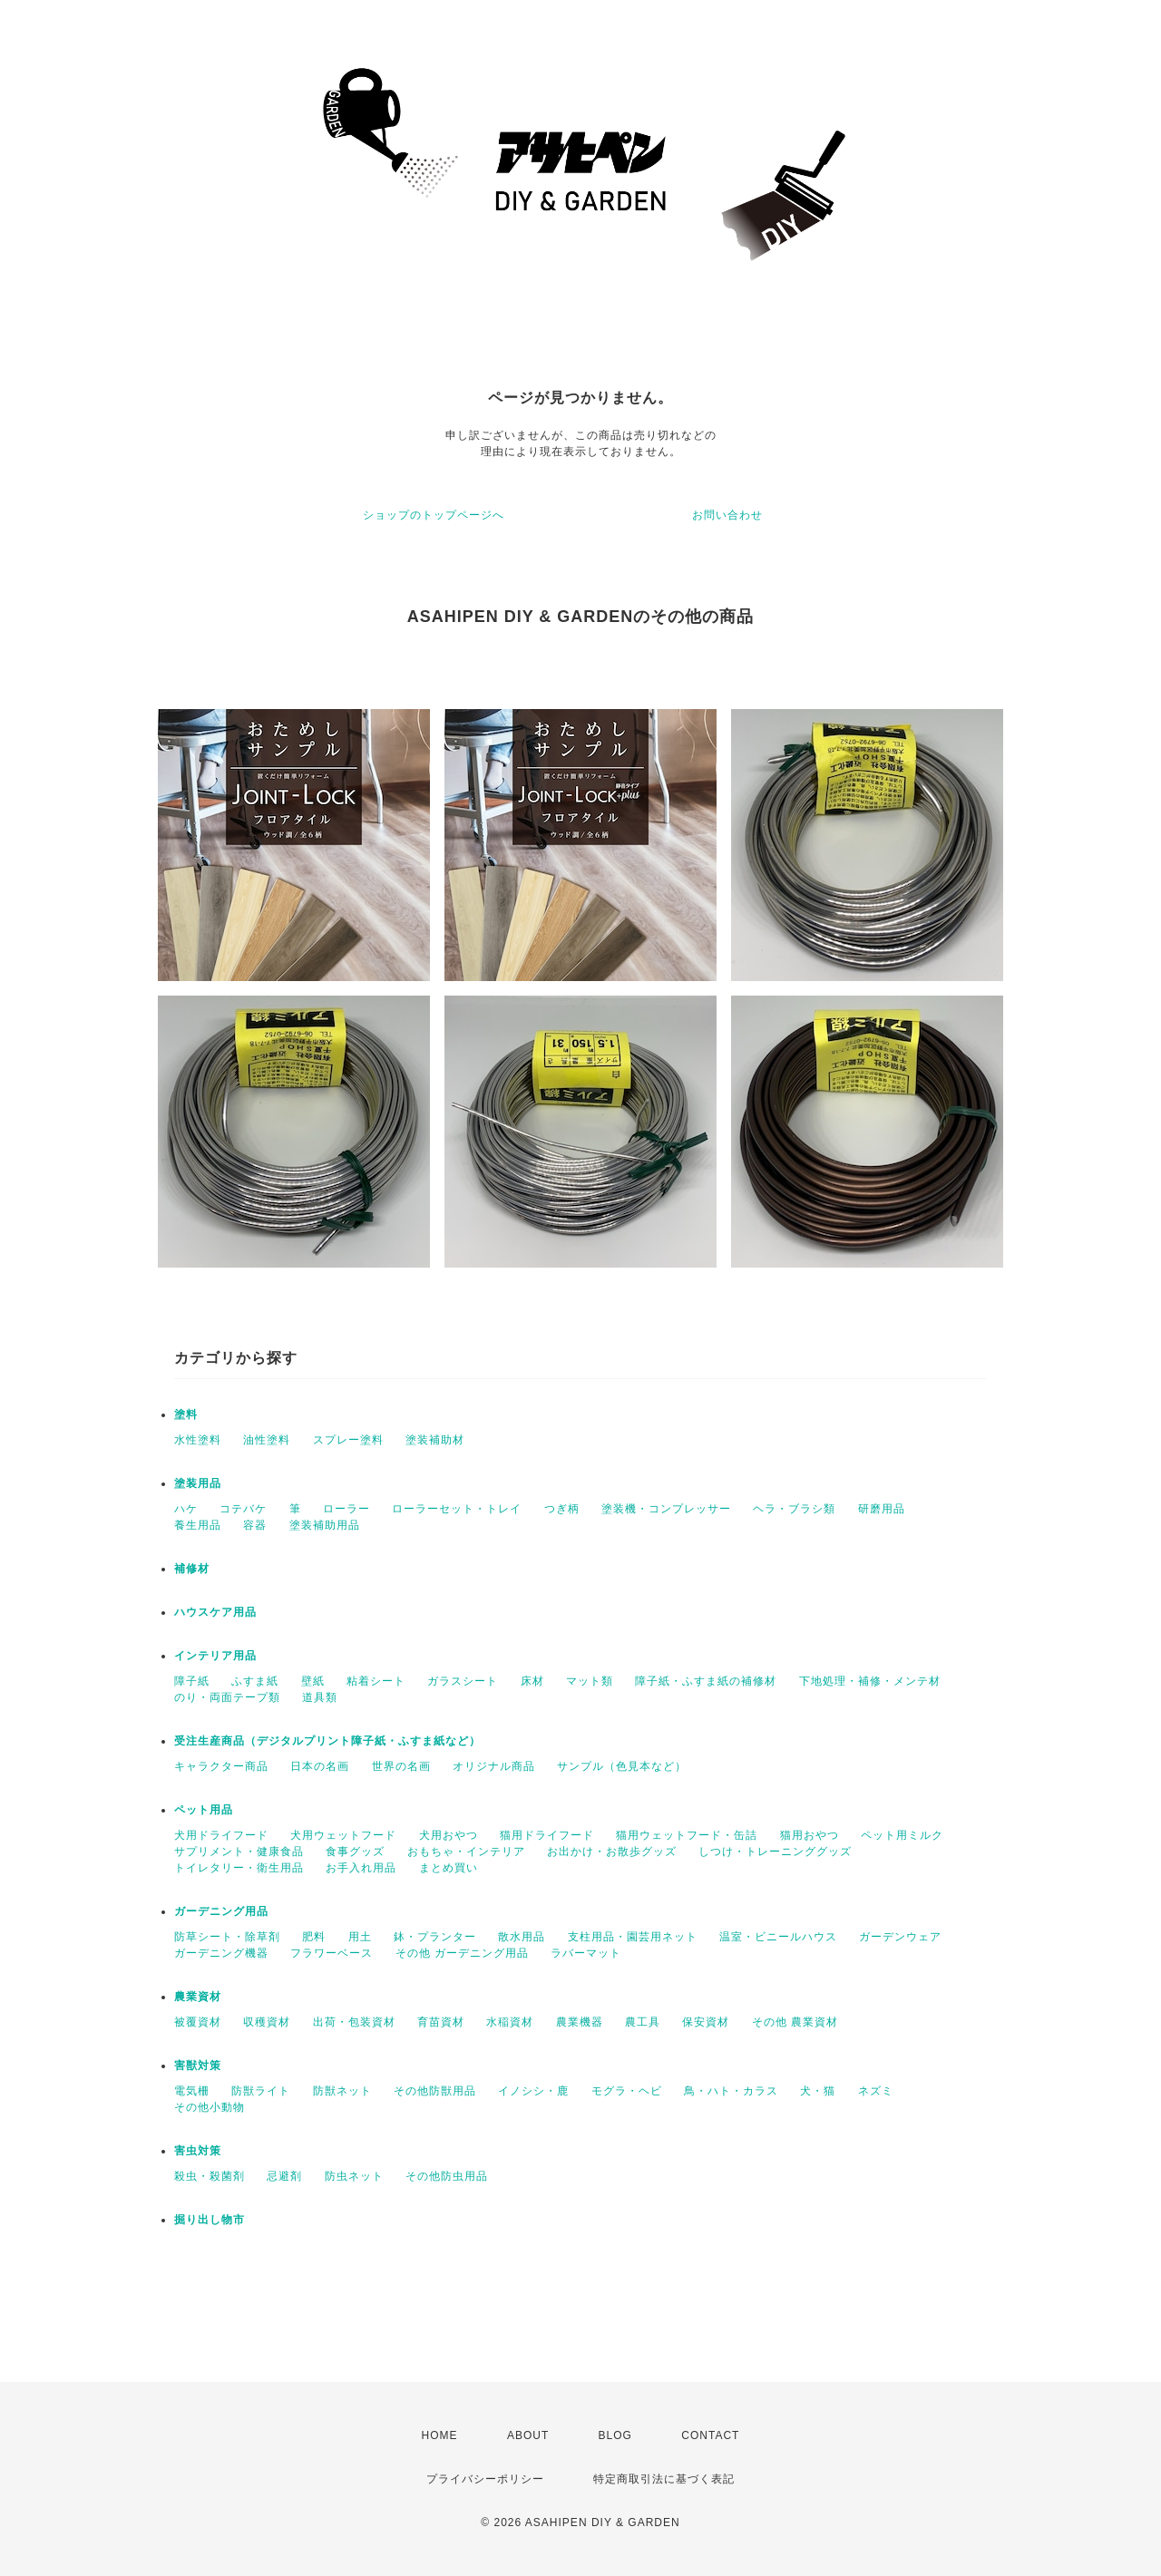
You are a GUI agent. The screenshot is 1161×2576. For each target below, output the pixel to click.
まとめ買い (448, 1868)
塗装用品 (197, 1483)
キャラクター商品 (221, 1766)
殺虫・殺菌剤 (209, 2176)
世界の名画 (401, 1766)
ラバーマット (586, 1953)
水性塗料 (197, 1440)
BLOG (615, 2435)
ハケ (186, 1508)
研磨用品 (881, 1508)
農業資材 (197, 1996)
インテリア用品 (215, 1655)
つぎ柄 (562, 1508)
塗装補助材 (434, 1440)
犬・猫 (817, 2091)
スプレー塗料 (348, 1440)
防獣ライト (260, 2091)
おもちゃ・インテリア (466, 1851)
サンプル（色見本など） (622, 1766)
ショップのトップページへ (433, 515)
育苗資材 (440, 2022)
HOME (440, 2435)
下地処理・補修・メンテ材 (870, 1681)
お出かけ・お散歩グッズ (612, 1851)
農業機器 (579, 2022)
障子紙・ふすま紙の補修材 (705, 1681)
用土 (360, 1936)
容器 (255, 1525)
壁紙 (313, 1681)
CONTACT (710, 2435)
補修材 (192, 1568)
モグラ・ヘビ (626, 2091)
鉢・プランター (435, 1936)
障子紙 (192, 1681)
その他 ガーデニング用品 (462, 1953)
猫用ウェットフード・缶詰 (686, 1835)
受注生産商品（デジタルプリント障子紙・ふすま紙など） (327, 1741)
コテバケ (243, 1508)
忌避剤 (284, 2176)
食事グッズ (355, 1851)
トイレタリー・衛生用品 (239, 1868)
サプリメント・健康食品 (239, 1851)
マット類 (589, 1681)
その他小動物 (209, 2107)
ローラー (346, 1508)
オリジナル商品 (494, 1766)
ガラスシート (462, 1681)
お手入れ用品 (361, 1868)
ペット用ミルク (902, 1835)
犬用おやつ (448, 1835)
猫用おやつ (809, 1835)
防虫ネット (354, 2176)
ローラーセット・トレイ (457, 1508)
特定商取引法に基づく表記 (664, 2479)
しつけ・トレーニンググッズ (775, 1851)
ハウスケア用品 (215, 1612)
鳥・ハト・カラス (731, 2091)
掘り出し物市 (209, 2219)
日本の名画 (319, 1766)
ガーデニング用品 (221, 1911)
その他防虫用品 (446, 2176)
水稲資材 (509, 2022)
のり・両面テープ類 (227, 1697)
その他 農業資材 (795, 2022)
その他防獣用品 (435, 2091)
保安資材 (705, 2022)
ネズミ (875, 2091)
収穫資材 (266, 2022)
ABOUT (528, 2435)
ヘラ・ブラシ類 (794, 1508)
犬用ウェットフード (343, 1835)
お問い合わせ (727, 515)
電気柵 (192, 2091)
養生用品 (197, 1525)
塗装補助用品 (324, 1525)
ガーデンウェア (900, 1936)
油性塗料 (266, 1440)
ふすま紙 (254, 1681)
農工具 (642, 2022)
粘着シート (375, 1681)
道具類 (319, 1697)
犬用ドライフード (221, 1835)
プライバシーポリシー (485, 2479)
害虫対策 (197, 2150)
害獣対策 (197, 2065)
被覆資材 (197, 2022)
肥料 (314, 1936)
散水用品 (521, 1936)
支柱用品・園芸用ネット (633, 1936)
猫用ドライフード (547, 1835)
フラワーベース (331, 1953)
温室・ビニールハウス (778, 1936)
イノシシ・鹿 (533, 2091)
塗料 (186, 1414)
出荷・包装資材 (354, 2022)
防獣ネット (342, 2091)
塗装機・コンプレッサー (666, 1508)
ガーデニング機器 (221, 1953)
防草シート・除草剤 (227, 1936)
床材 (532, 1681)
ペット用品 (203, 1809)
